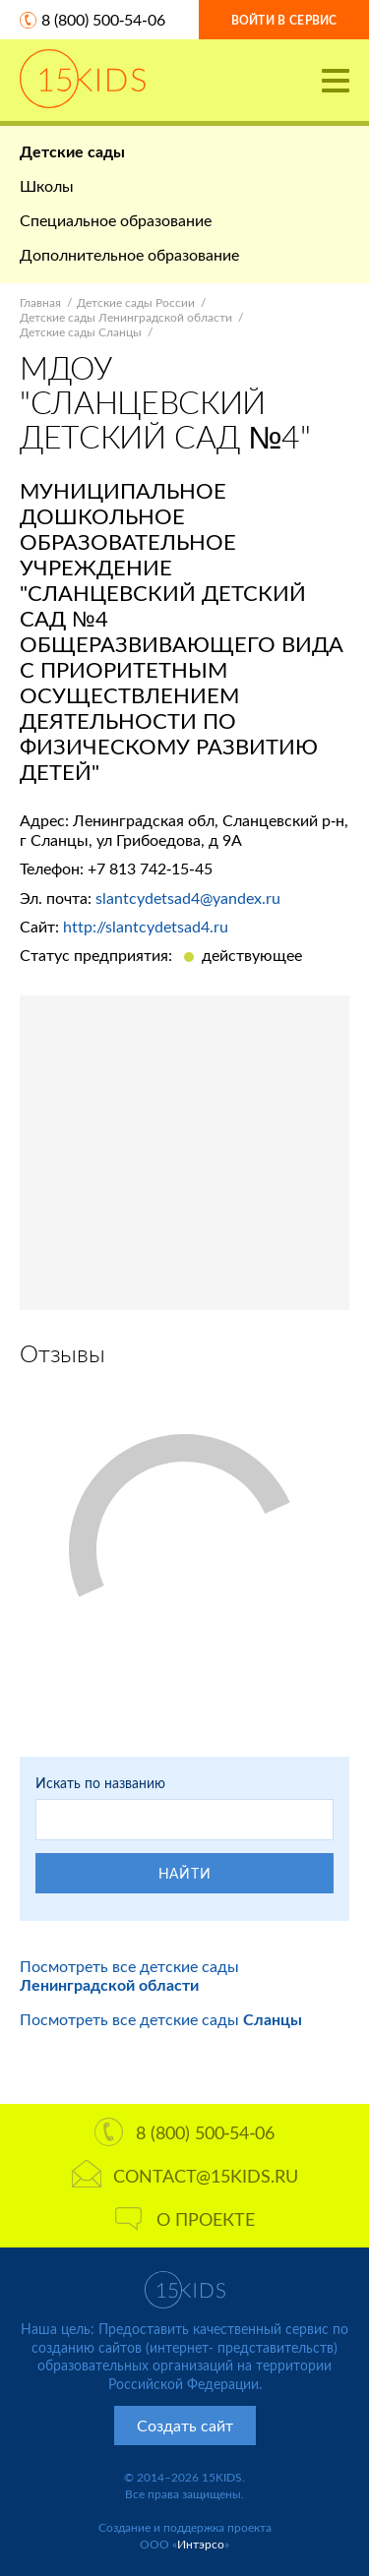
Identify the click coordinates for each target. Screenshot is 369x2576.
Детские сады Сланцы (81, 332)
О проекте (185, 2219)
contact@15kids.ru (185, 2176)
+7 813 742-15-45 (150, 868)
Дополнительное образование (129, 254)
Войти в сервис (284, 20)
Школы (47, 185)
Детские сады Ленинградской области (126, 317)
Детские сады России (136, 302)
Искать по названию (100, 1782)
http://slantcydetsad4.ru (145, 926)
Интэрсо (200, 2544)
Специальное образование (116, 219)
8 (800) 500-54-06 (103, 19)
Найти (185, 1873)
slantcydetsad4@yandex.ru (187, 897)
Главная (40, 302)
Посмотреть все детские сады (129, 1975)
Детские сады (72, 151)
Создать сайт (185, 2425)
